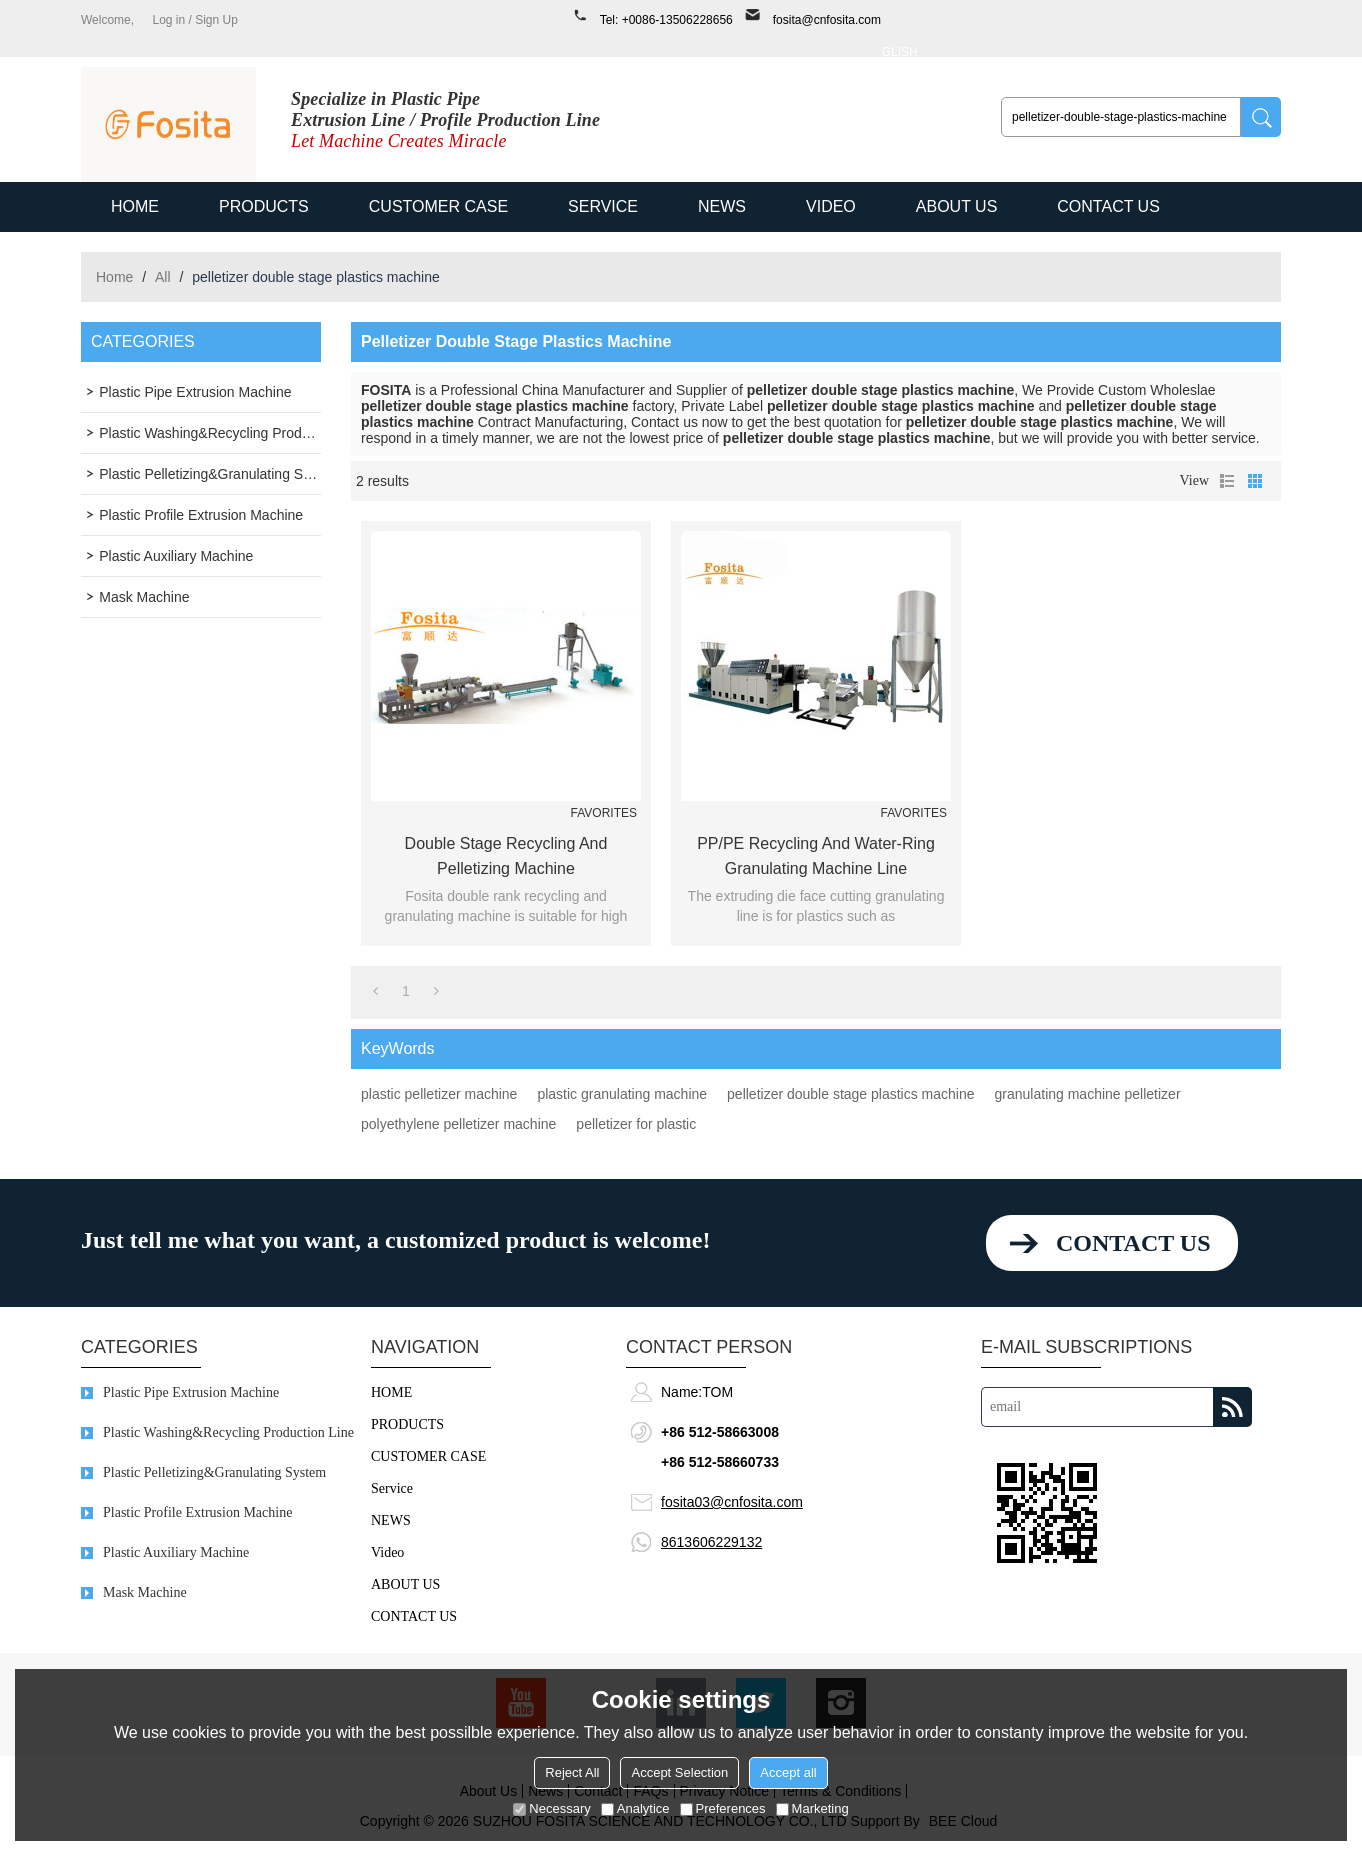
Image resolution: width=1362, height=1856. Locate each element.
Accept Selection (679, 1772)
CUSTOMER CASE (438, 206)
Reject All (572, 1772)
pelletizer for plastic (636, 1124)
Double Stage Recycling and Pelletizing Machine (506, 856)
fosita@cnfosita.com (827, 20)
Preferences (723, 1808)
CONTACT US (1108, 206)
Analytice (635, 1808)
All (163, 277)
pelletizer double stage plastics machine (850, 1094)
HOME (135, 206)
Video (831, 206)
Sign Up (216, 20)
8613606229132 (711, 1542)
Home (114, 277)
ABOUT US (957, 206)
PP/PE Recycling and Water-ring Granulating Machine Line (816, 856)
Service (603, 206)
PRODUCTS (264, 206)
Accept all (788, 1772)
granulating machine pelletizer (1088, 1094)
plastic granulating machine (622, 1094)
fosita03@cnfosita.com (732, 1502)
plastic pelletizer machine (439, 1094)
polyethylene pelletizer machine (458, 1124)
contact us (1133, 1243)
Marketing (812, 1808)
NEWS (722, 206)
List (1227, 481)
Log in (168, 20)
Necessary (551, 1808)
